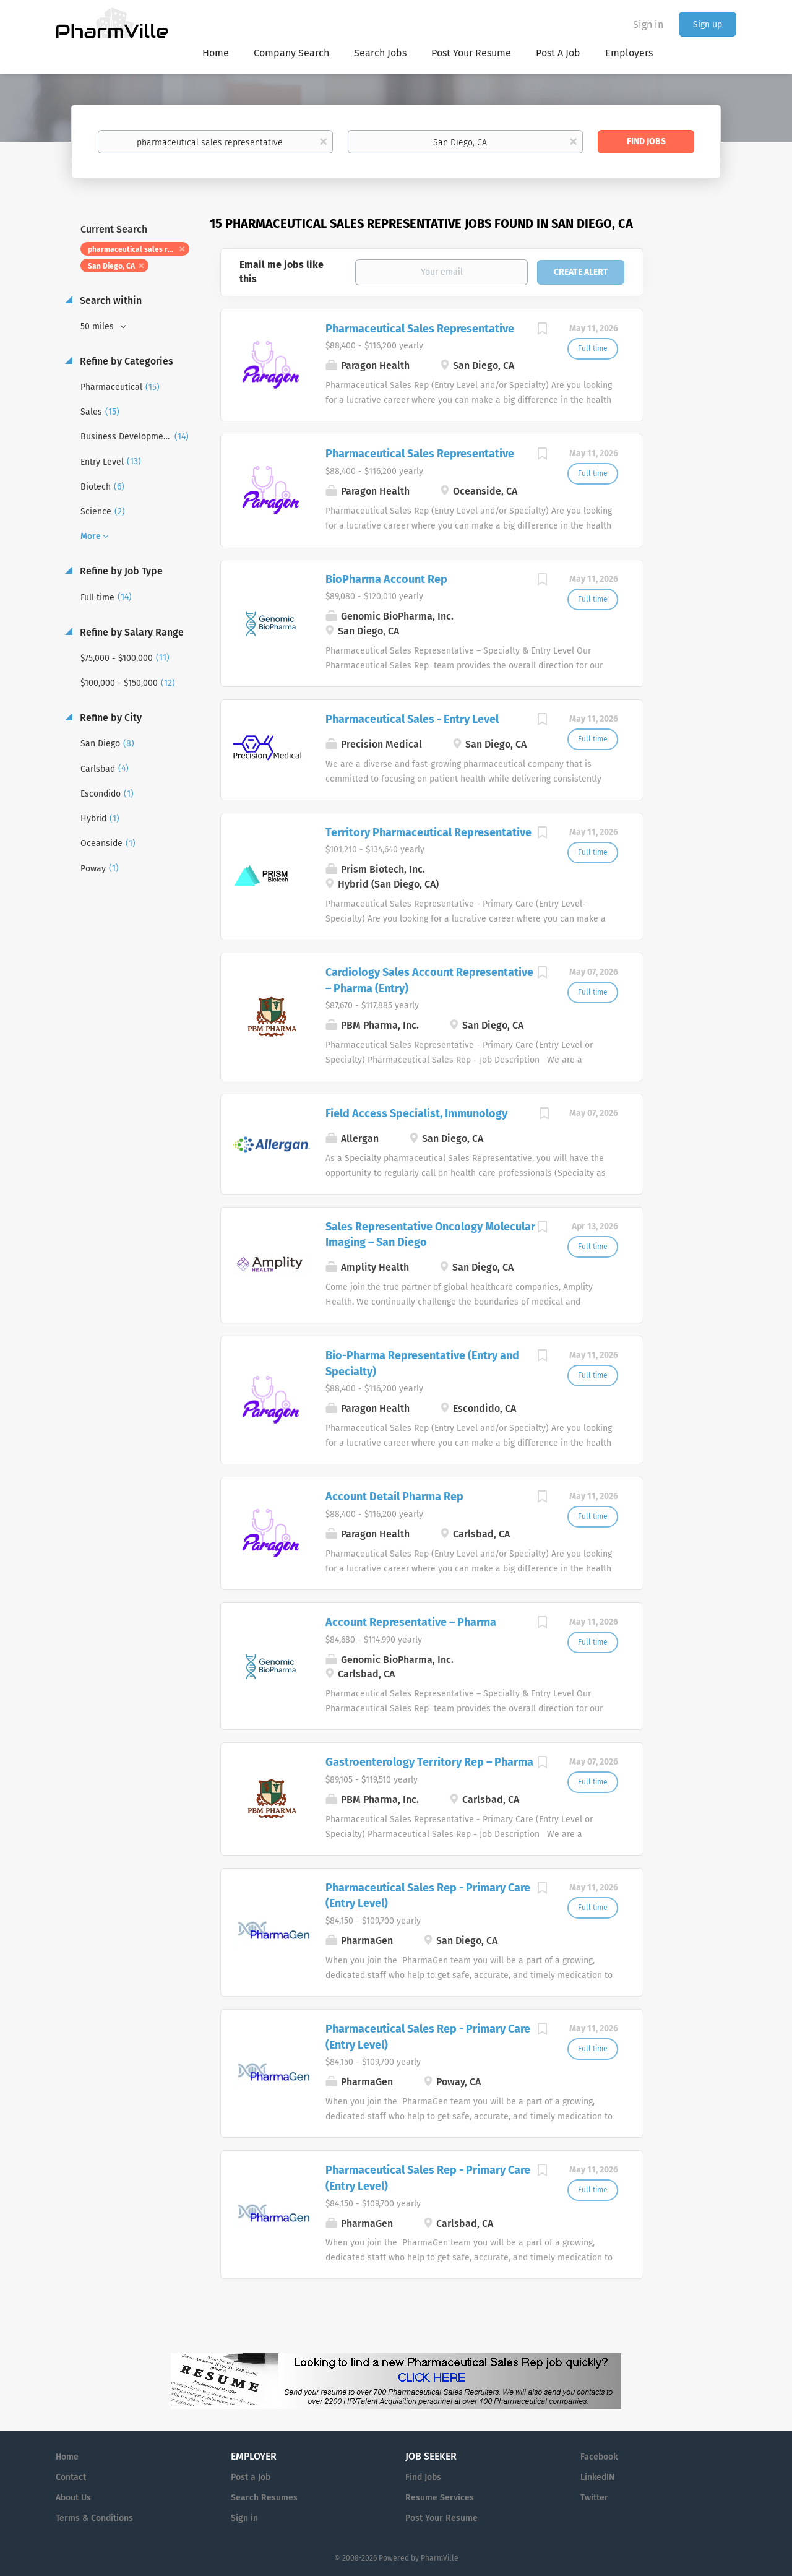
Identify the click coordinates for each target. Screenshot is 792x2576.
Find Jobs (646, 141)
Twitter (594, 2497)
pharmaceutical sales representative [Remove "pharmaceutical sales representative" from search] (138, 249)
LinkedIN (597, 2477)
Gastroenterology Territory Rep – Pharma (429, 1762)
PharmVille (439, 2558)
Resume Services (439, 2497)
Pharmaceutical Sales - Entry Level (412, 719)
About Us (73, 2497)
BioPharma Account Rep (386, 579)
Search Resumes (264, 2497)
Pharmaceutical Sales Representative (419, 328)
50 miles (98, 326)
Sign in (648, 24)
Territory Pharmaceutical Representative (428, 832)
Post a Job (250, 2477)
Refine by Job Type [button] (120, 571)
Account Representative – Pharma (410, 1622)
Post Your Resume (441, 2518)
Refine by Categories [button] (125, 361)
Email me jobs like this (281, 272)
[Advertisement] (701, 454)
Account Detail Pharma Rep (394, 1496)
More (90, 536)
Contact (71, 2477)
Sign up (707, 24)
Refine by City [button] (109, 718)
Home (67, 2457)
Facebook (599, 2457)
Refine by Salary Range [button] (130, 632)
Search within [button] (109, 300)
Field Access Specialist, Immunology (416, 1113)
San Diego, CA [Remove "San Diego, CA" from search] (111, 266)
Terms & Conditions (94, 2518)
